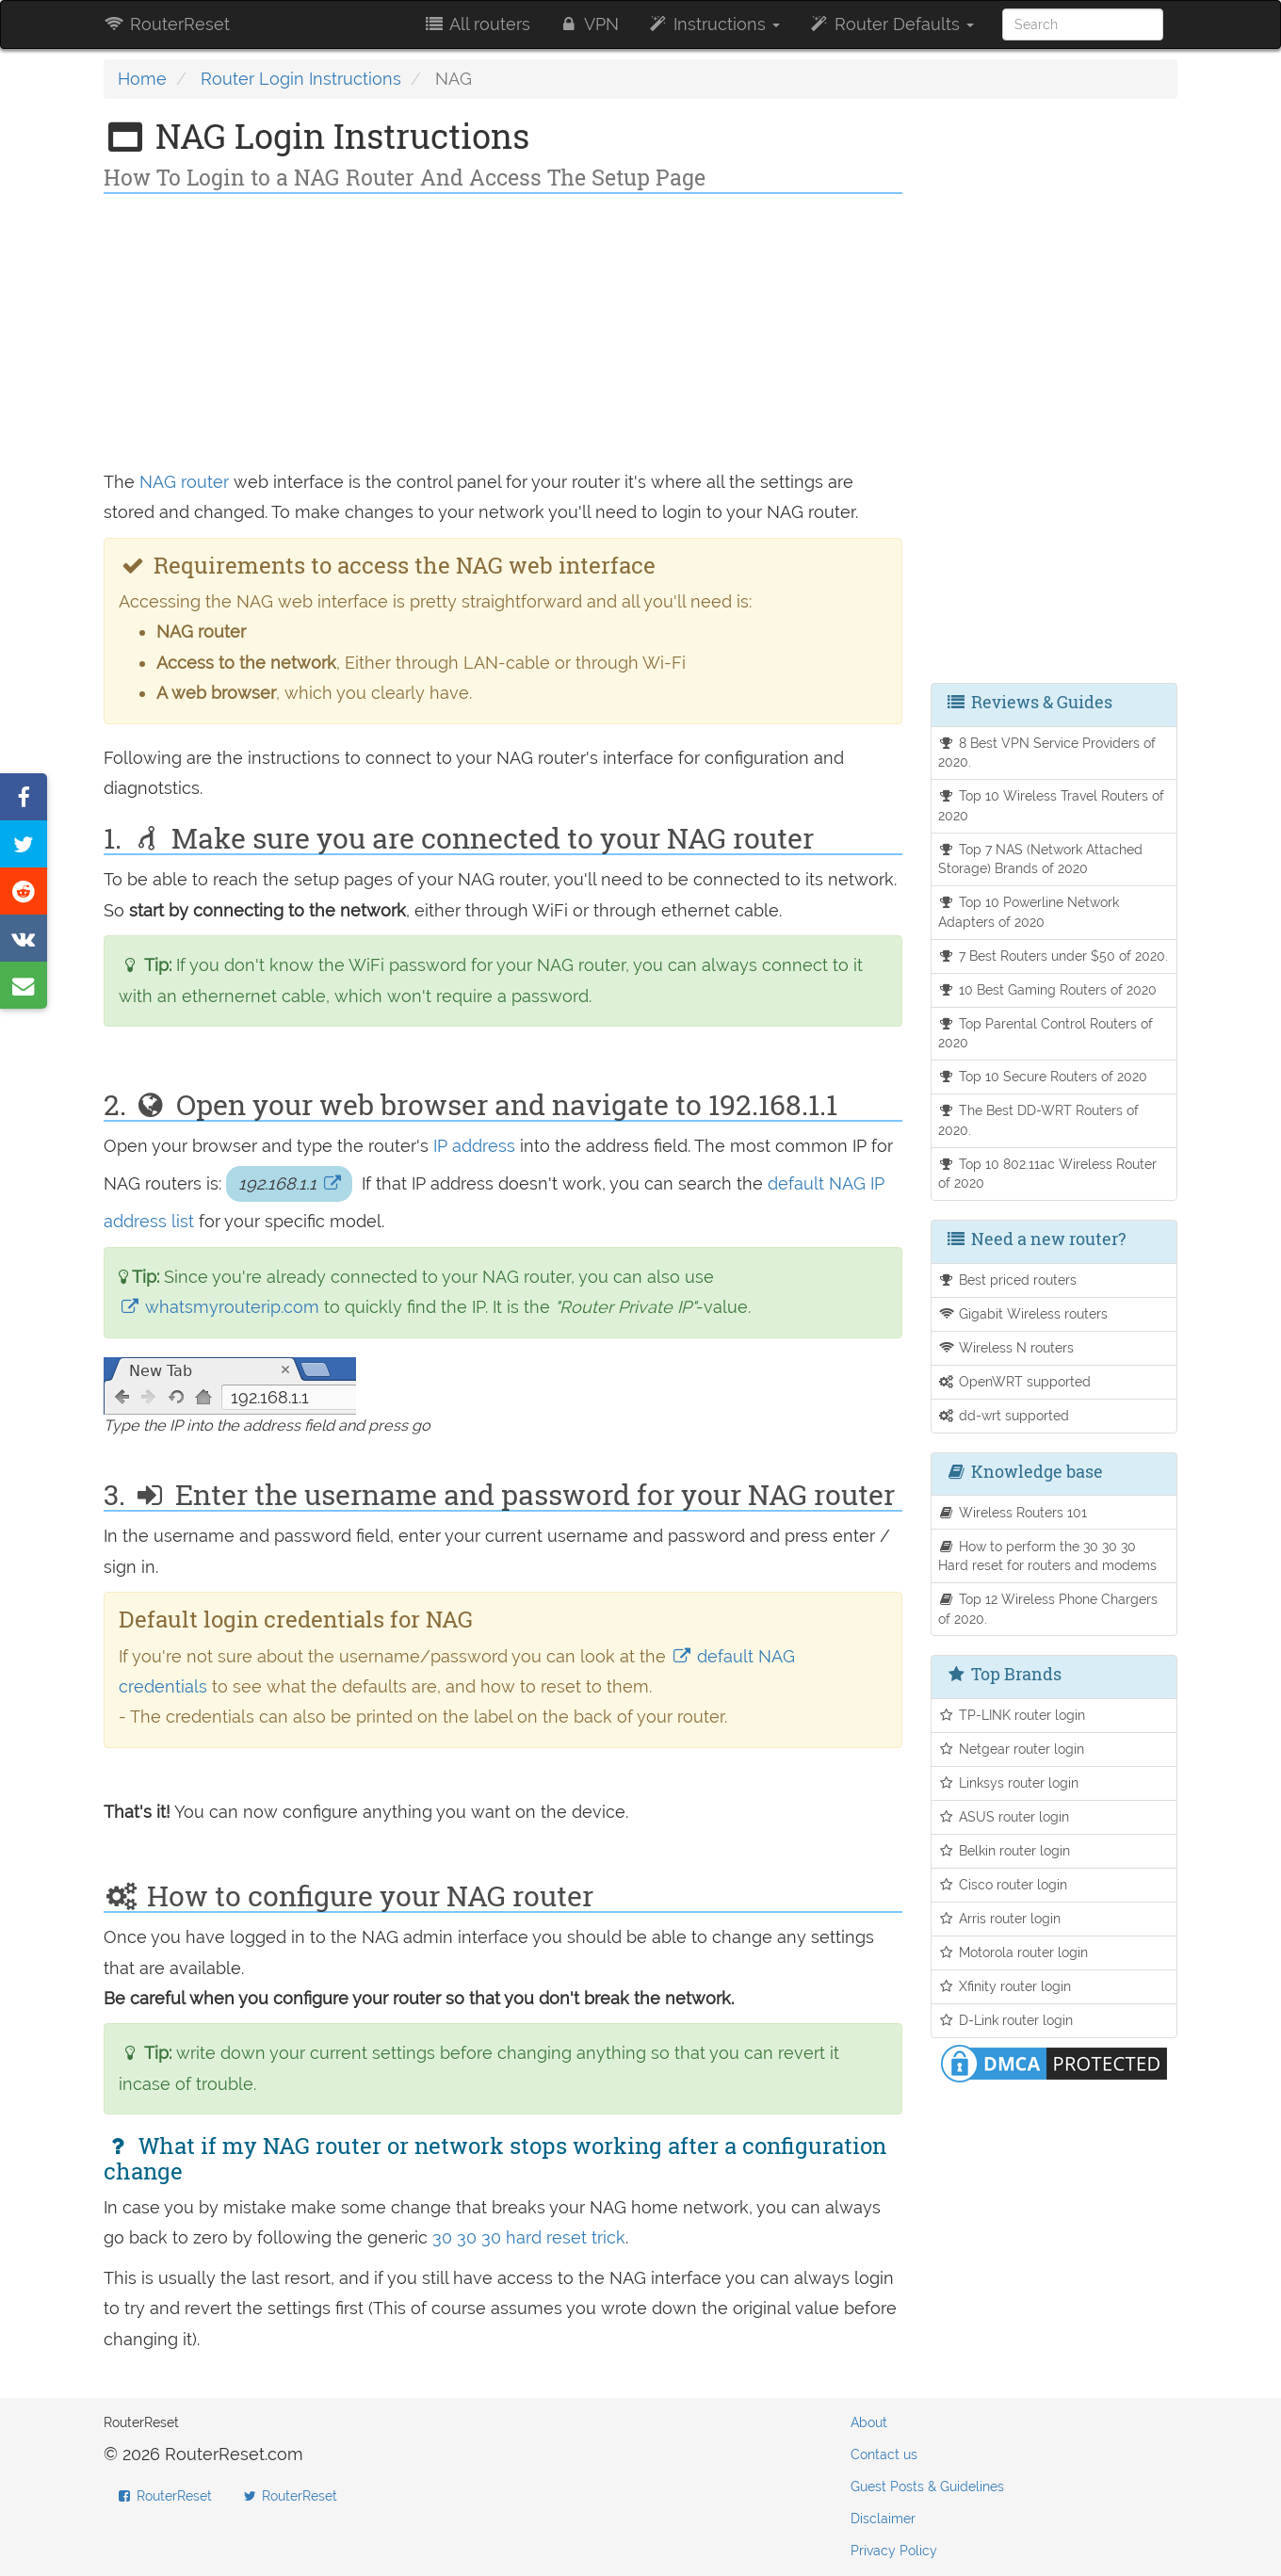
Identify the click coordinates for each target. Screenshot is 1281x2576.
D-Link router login (1006, 2020)
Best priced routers (1008, 1280)
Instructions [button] (713, 24)
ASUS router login (1004, 1816)
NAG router (184, 482)
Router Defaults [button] (891, 24)
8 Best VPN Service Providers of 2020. (1047, 752)
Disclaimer (883, 2518)
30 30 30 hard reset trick (528, 2237)
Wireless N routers (1006, 1347)
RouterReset (167, 24)
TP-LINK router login (1012, 1715)
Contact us (884, 2454)
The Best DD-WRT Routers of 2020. (1039, 1120)
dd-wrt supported (1004, 1415)
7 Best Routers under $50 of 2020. (1053, 956)
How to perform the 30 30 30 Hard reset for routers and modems (1047, 1556)
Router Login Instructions (301, 79)
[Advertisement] (503, 335)
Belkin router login (1004, 1850)
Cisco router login (1003, 1884)
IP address (474, 1146)
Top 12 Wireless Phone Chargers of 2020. (1048, 1609)
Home (142, 79)
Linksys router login (1008, 1782)
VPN (589, 24)
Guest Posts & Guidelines (927, 2486)
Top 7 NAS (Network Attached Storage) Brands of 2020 (1040, 859)
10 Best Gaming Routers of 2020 (1048, 989)
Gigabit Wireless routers (1023, 1313)
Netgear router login (1011, 1749)
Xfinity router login (1005, 1986)
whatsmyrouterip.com (221, 1307)
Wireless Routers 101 (1013, 1512)
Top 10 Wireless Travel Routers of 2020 (1051, 805)
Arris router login (1000, 1918)
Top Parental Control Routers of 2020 (1046, 1033)
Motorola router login (1013, 1952)
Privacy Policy (894, 2550)
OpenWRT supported (1015, 1381)
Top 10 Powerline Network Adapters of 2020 (1029, 912)
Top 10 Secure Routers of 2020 (1043, 1076)
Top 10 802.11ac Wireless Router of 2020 (1048, 1173)
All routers (476, 24)
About (869, 2422)
